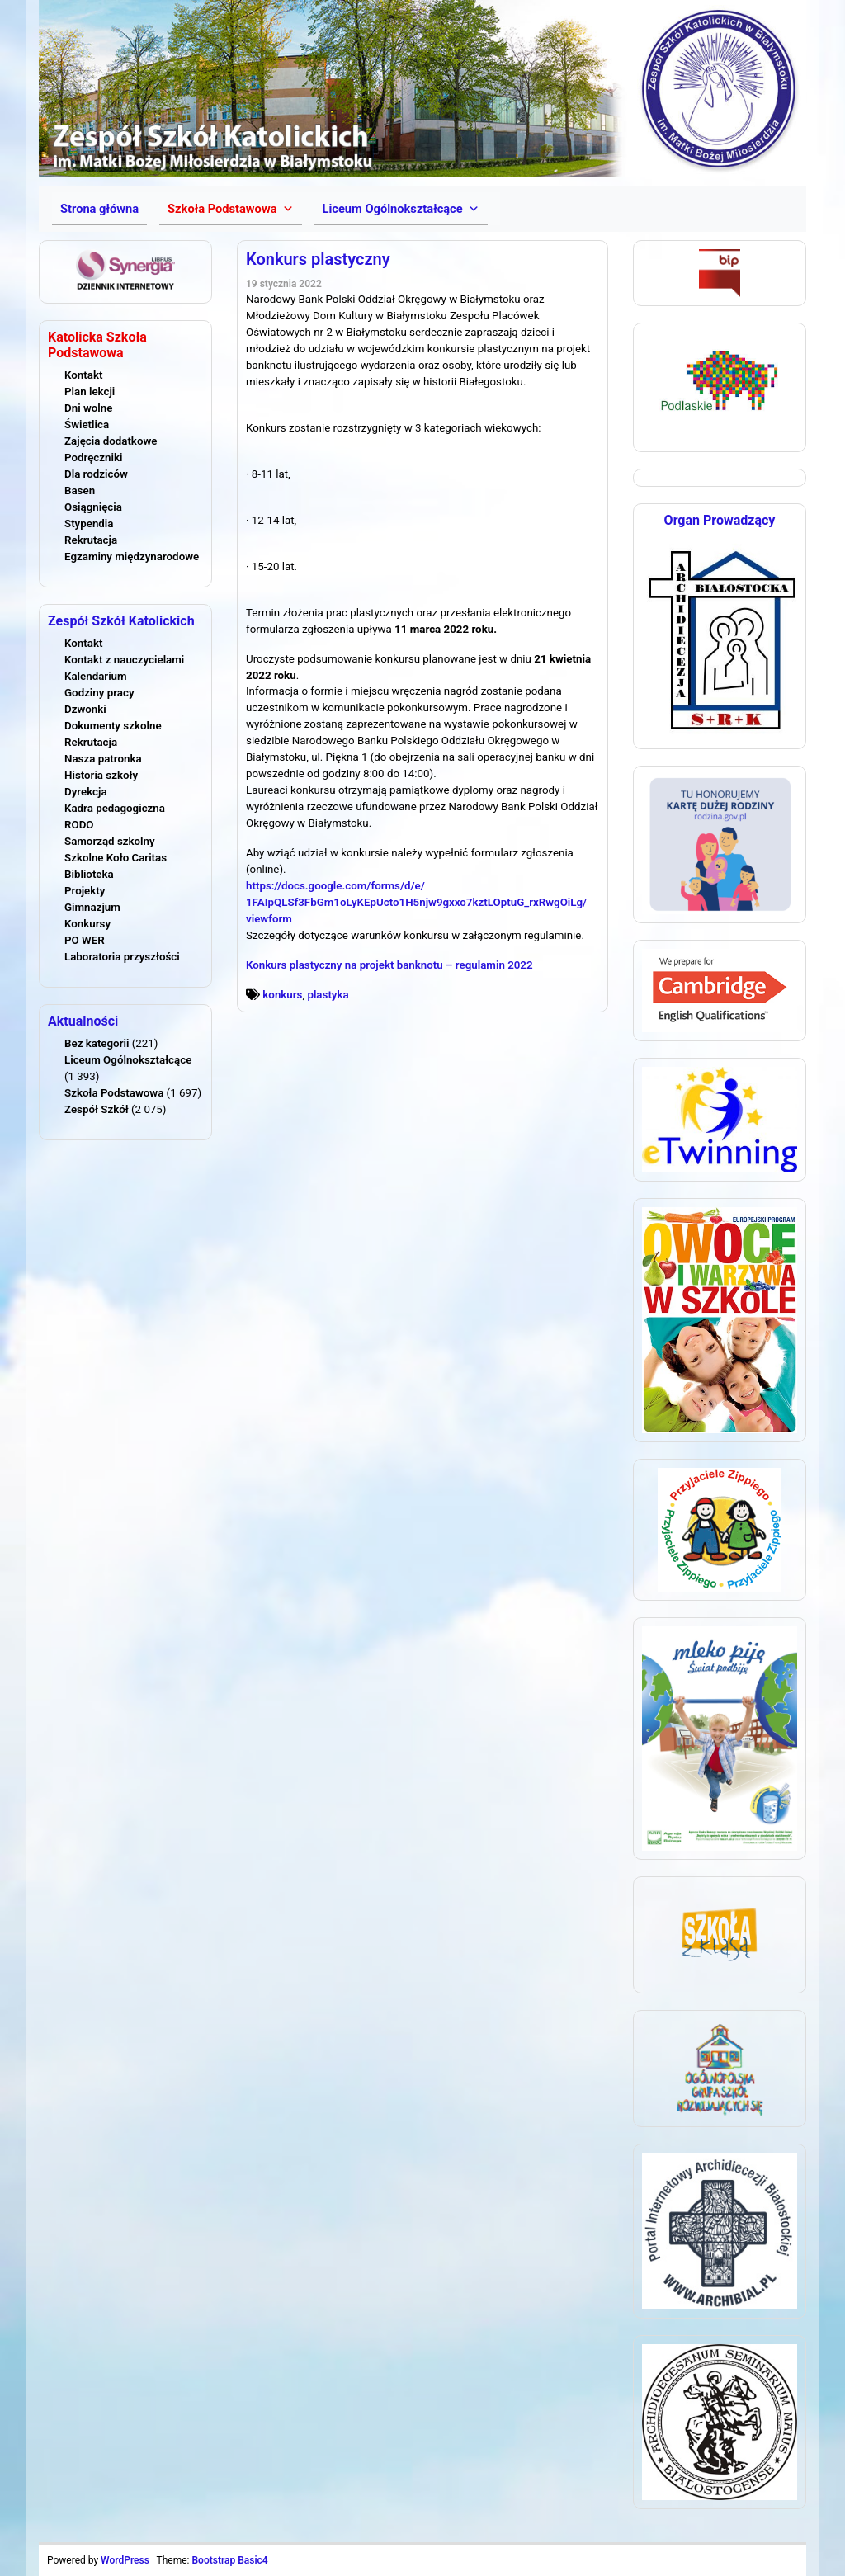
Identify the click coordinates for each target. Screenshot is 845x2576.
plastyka (327, 994)
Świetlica (86, 424)
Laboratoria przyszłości (122, 957)
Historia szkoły (101, 775)
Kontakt (83, 375)
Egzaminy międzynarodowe (131, 556)
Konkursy (87, 924)
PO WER (84, 940)
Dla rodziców (96, 474)
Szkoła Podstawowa (113, 1093)
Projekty (84, 891)
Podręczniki (93, 457)
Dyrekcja (85, 792)
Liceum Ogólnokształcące (127, 1060)
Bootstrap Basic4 (229, 2560)
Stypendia (88, 523)
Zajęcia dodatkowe (110, 441)
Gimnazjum (92, 907)
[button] (230, 208)
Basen (79, 490)
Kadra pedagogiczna (114, 808)
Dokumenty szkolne (113, 725)
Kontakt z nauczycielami (124, 659)
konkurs (282, 994)
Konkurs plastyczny (318, 259)
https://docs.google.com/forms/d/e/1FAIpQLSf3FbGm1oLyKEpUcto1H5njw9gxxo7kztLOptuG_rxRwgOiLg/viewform (416, 902)
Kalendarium (95, 676)
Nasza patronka (103, 759)
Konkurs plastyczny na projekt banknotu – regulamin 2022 (389, 965)
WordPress (125, 2560)
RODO (79, 825)
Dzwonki (85, 709)
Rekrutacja (90, 540)
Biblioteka (89, 874)
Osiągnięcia (93, 507)
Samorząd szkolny (109, 841)
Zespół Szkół (96, 1109)
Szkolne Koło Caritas (115, 858)
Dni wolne (88, 408)
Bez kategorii (96, 1043)
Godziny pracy (99, 692)
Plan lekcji (89, 391)
